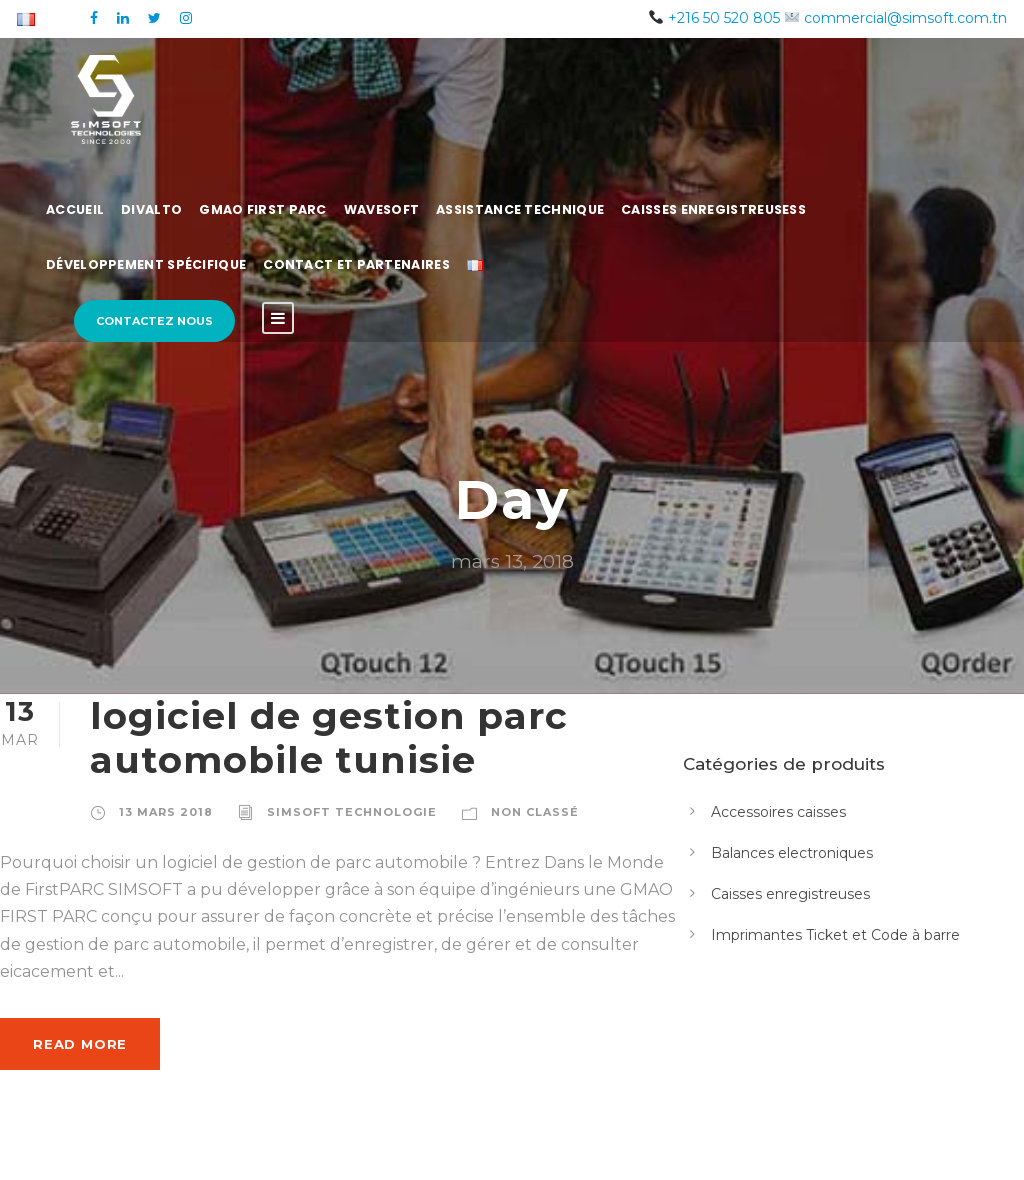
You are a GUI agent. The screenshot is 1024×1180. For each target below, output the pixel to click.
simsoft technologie (352, 812)
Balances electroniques (792, 853)
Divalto (151, 209)
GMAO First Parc (263, 209)
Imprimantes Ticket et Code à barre (835, 935)
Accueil (75, 209)
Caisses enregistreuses (790, 894)
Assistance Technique (520, 209)
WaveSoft (381, 209)
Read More (80, 1044)
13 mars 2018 (166, 812)
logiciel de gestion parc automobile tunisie (329, 737)
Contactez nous (154, 321)
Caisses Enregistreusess (713, 209)
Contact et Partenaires (356, 264)
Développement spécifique (146, 264)
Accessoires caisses (778, 812)
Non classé (535, 812)
